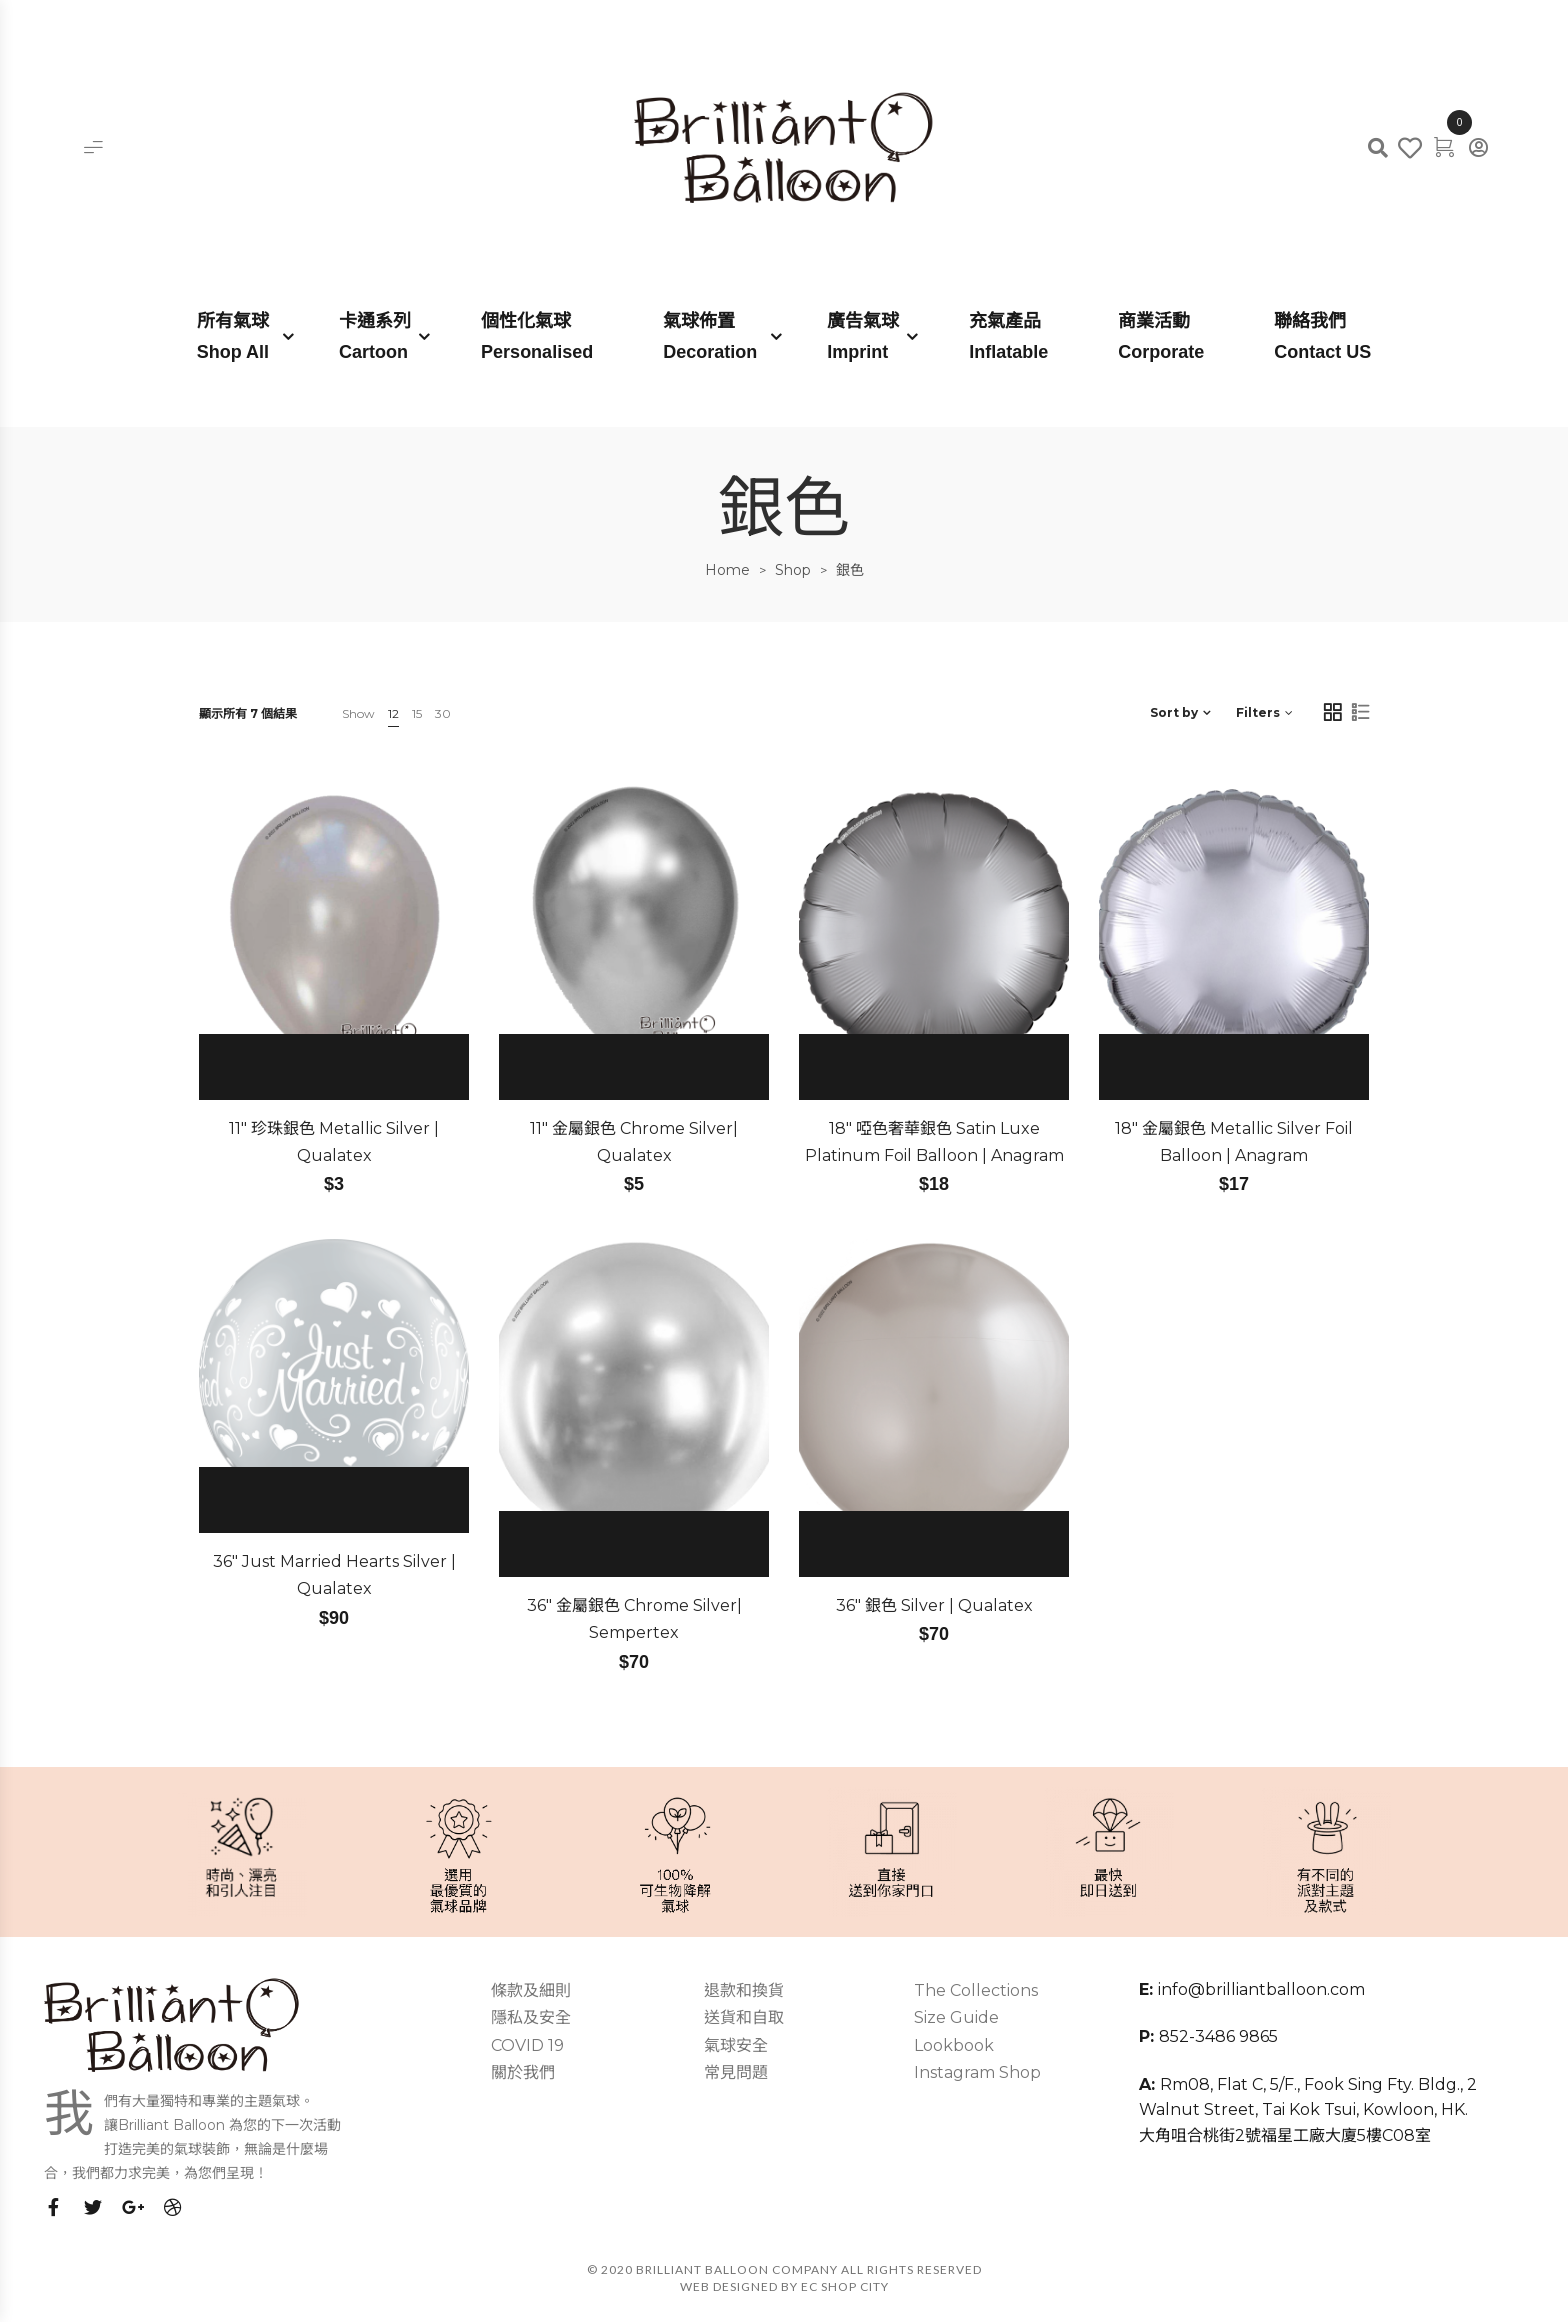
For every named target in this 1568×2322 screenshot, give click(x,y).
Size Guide (956, 2017)
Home (727, 570)
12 (393, 713)
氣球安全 (736, 2045)
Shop (793, 570)
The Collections (976, 1990)
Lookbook (954, 2045)
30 (443, 713)
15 (417, 713)
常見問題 (736, 2072)
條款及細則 (531, 1990)
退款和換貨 (744, 1990)
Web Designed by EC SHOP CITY (784, 2286)
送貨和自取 (744, 2017)
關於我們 (523, 2072)
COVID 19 (527, 2045)
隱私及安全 (531, 2017)
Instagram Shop (977, 2072)
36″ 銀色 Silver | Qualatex (934, 1605)
